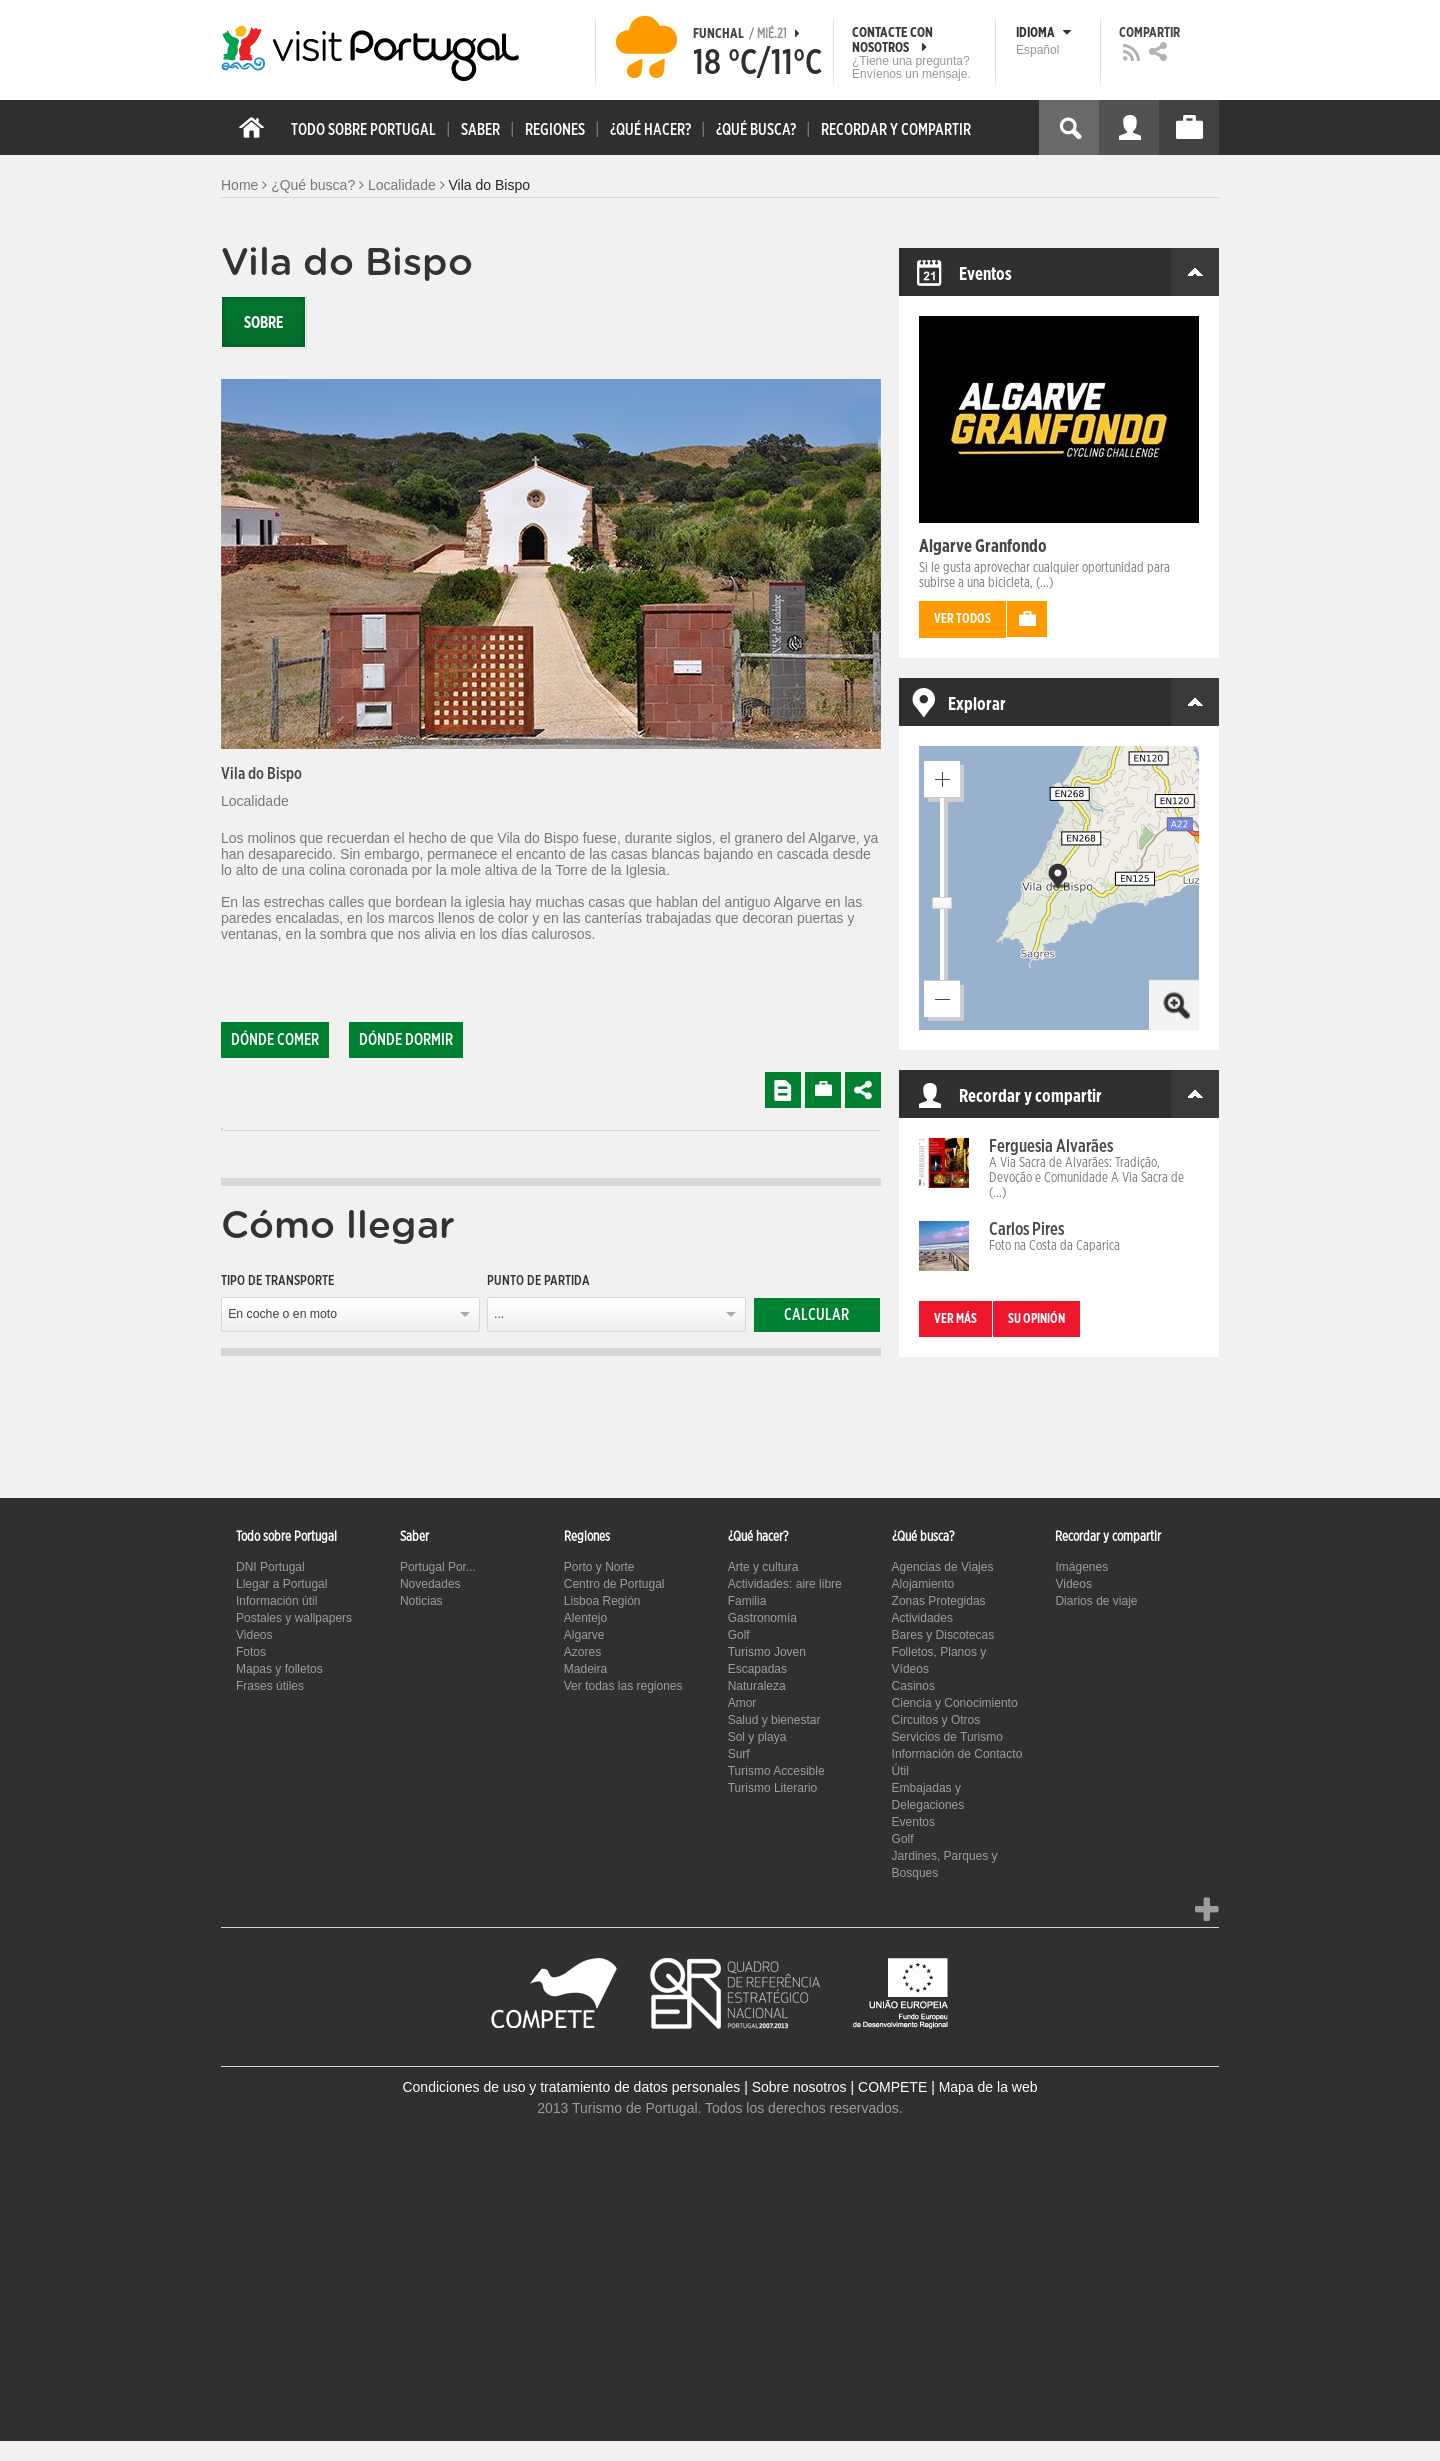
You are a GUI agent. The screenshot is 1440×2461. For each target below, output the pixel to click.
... (499, 1314)
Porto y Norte (599, 1567)
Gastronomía (762, 1618)
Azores (582, 1652)
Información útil (276, 1601)
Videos (254, 1635)
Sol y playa (757, 1737)
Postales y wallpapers (294, 1618)
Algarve (584, 1635)
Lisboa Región (602, 1601)
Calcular (816, 1315)
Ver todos (962, 619)
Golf (739, 1635)
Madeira (585, 1669)
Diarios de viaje (1096, 1601)
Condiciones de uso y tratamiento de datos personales (571, 2087)
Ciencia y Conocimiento (955, 1703)
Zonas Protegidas (939, 1601)
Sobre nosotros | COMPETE (840, 2087)
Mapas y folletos (279, 1669)
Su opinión (1036, 1319)
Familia (747, 1601)
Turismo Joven (767, 1652)
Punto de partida (538, 1281)
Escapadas (757, 1669)
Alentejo (585, 1618)
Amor (742, 1703)
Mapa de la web (988, 2087)
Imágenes (1081, 1567)
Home (239, 185)
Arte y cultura (763, 1567)
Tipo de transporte (277, 1281)
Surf (739, 1754)
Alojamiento (923, 1584)
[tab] (222, 1129)
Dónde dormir (406, 1040)
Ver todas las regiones (623, 1686)
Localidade (402, 185)
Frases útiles (270, 1686)
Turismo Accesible (776, 1771)
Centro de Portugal (614, 1584)
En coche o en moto (282, 1314)
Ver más (955, 1319)
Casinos (913, 1686)
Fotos (251, 1652)
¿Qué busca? (313, 185)
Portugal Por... (438, 1567)
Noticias (421, 1601)
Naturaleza (757, 1686)
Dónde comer (275, 1040)
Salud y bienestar (774, 1720)
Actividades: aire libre (785, 1584)
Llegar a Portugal (281, 1584)
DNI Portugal (270, 1567)
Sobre (263, 323)
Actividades (922, 1618)
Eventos (913, 1822)
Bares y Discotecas (943, 1635)
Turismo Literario (773, 1788)
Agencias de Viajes (943, 1567)
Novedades (430, 1584)
